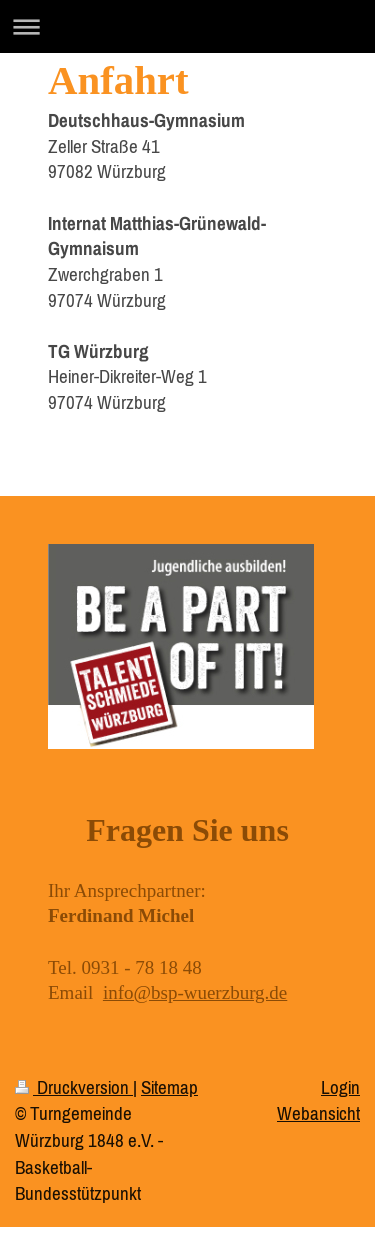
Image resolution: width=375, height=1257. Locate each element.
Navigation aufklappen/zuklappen (187, 26)
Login (340, 1087)
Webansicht (318, 1113)
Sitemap (169, 1087)
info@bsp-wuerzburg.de (195, 992)
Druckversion (74, 1087)
